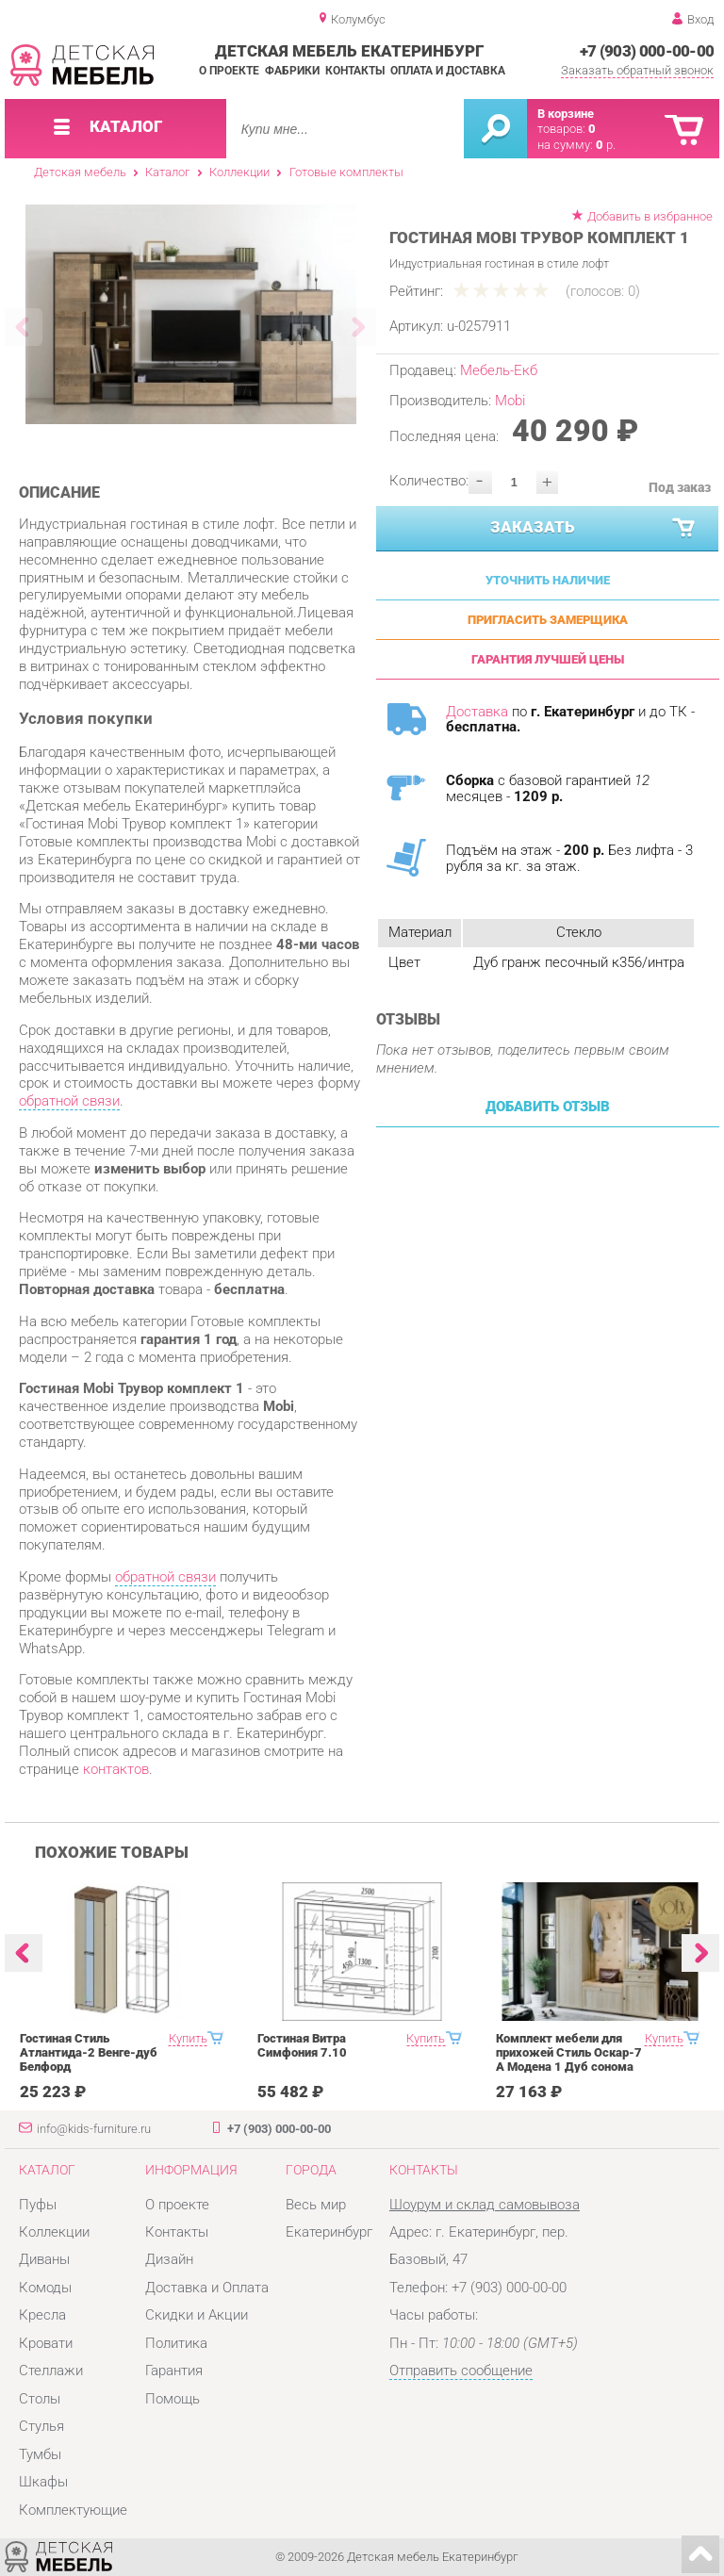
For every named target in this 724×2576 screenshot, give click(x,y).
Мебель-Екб (498, 370)
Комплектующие (73, 2510)
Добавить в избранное (650, 216)
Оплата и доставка (447, 70)
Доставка (477, 711)
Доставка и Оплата (207, 2287)
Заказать (594, 528)
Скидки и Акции (196, 2314)
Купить (188, 2038)
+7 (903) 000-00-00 (647, 50)
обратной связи (69, 1100)
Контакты (355, 70)
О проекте (229, 70)
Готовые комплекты (346, 172)
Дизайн (169, 2259)
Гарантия (174, 2370)
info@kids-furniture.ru (94, 2129)
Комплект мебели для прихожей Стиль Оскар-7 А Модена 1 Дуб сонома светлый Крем (569, 2059)
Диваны (44, 2259)
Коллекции (239, 172)
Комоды (45, 2287)
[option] (191, 314)
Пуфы (38, 2204)
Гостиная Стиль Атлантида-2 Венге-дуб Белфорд (88, 2052)
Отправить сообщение (461, 2370)
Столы (39, 2398)
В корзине (565, 114)
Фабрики (292, 70)
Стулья (41, 2426)
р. (606, 145)
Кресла (42, 2314)
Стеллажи (51, 2370)
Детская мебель (80, 172)
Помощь (172, 2398)
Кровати (46, 2343)
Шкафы (43, 2481)
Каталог (167, 172)
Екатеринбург (329, 2231)
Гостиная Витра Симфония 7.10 (302, 2045)
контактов (116, 1769)
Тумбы (40, 2454)
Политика (176, 2343)
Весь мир (316, 2204)
